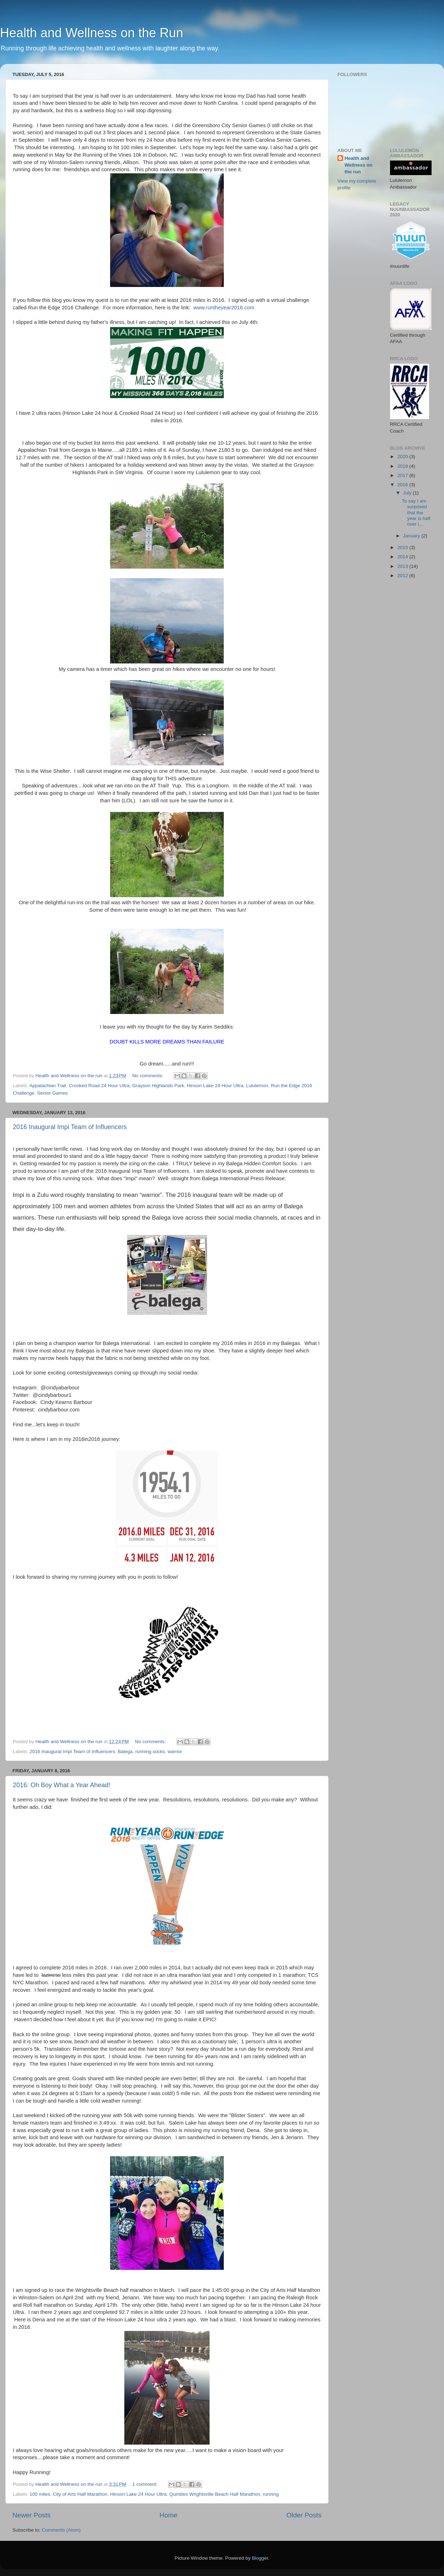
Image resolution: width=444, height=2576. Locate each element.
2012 (403, 575)
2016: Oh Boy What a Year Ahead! (61, 1785)
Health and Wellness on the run (359, 165)
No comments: (148, 1075)
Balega (125, 1751)
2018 (403, 466)
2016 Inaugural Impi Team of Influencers (70, 1126)
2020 (403, 456)
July (408, 492)
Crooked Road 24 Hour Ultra (99, 1085)
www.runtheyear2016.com (223, 307)
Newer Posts (31, 2515)
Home (168, 2515)
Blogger (260, 2558)
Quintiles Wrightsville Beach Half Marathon (214, 2494)
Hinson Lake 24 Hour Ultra (215, 1085)
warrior (175, 1751)
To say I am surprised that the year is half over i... (416, 512)
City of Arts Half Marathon (80, 2494)
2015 (403, 547)
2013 (403, 566)
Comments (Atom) (61, 2530)
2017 (403, 475)
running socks (150, 1751)
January (412, 535)
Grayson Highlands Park (158, 1085)
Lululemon (257, 1085)
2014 (403, 556)
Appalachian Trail (47, 1085)
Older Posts (303, 2515)
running (271, 2494)
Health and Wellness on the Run (91, 33)
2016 (403, 484)
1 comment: (145, 2484)
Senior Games (52, 1093)
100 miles (39, 2494)
